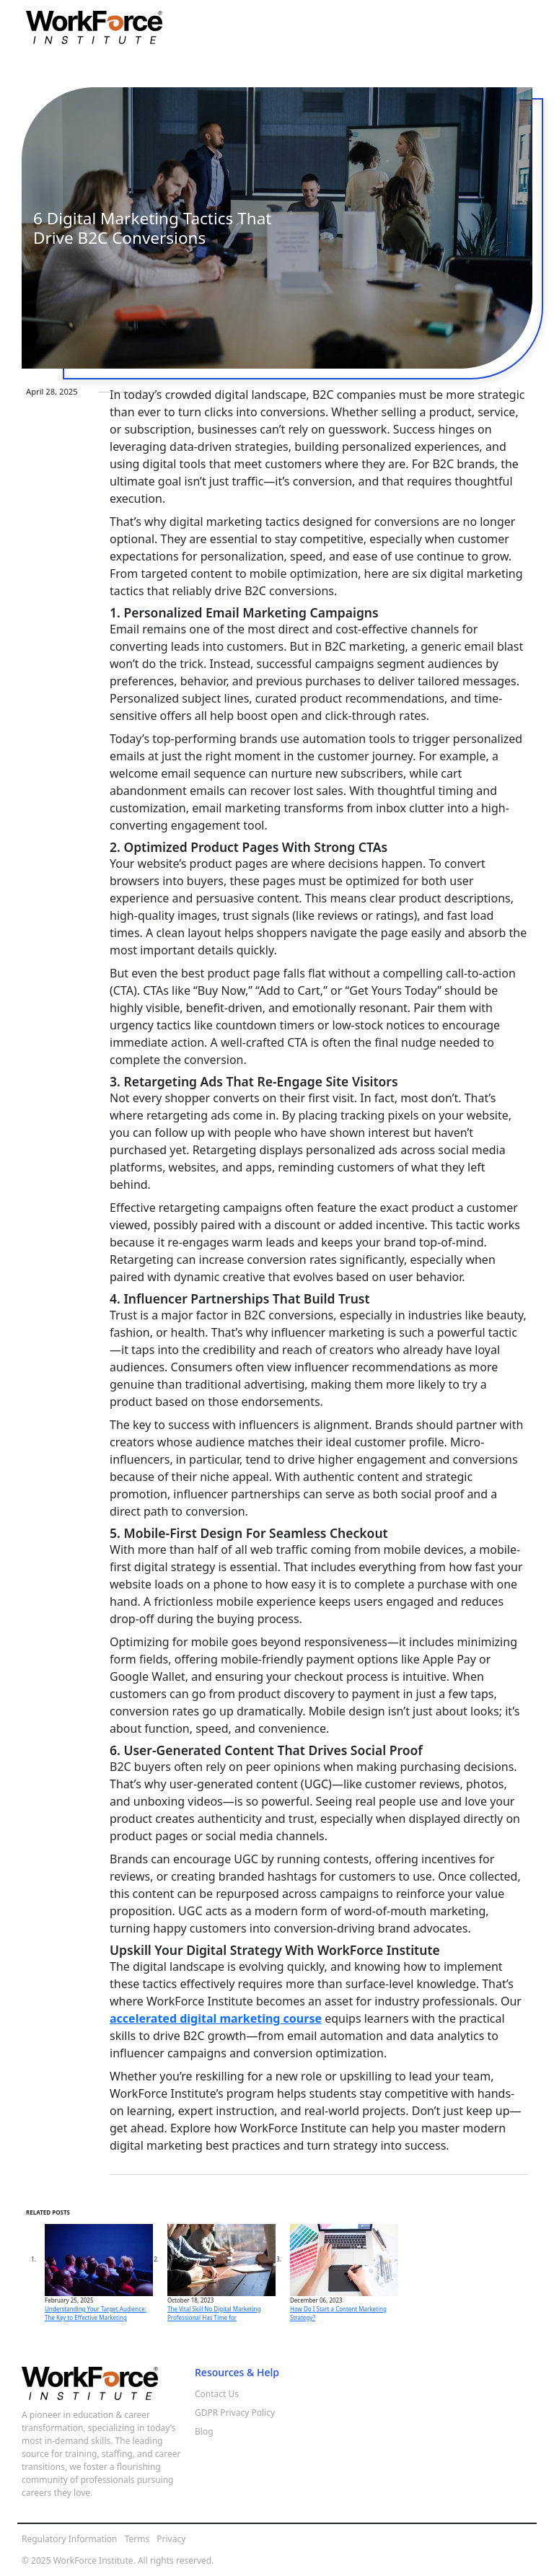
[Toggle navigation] (517, 27)
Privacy (171, 2539)
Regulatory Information (70, 2539)
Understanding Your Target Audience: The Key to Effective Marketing (95, 2313)
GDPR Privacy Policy (235, 2412)
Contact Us (217, 2394)
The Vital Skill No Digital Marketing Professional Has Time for (213, 2313)
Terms (137, 2539)
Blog (204, 2431)
